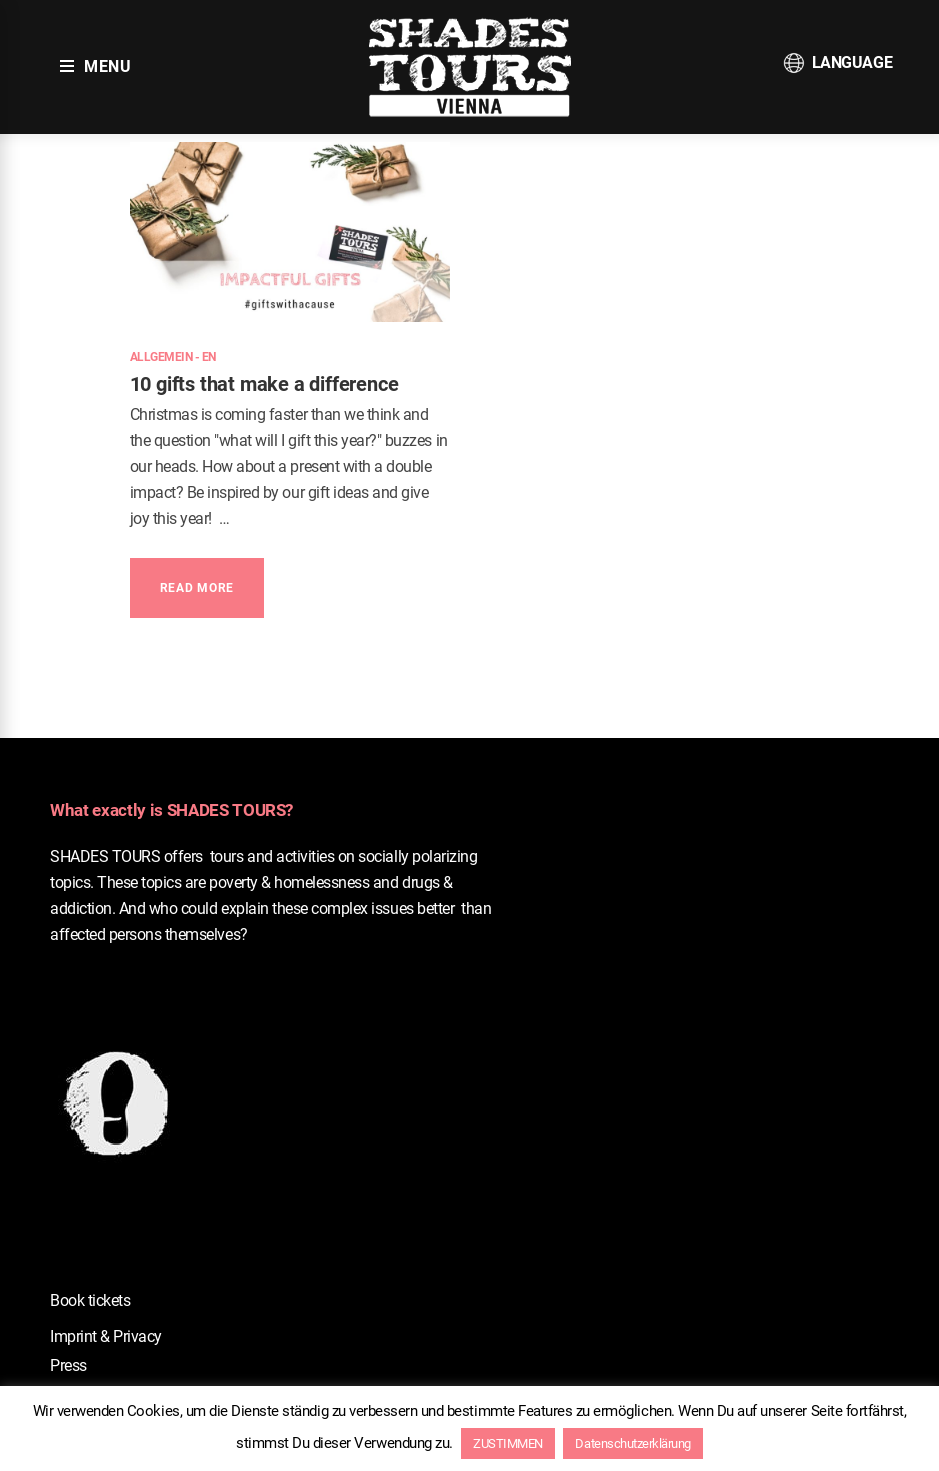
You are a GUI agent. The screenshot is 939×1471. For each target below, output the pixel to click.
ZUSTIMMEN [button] (508, 1443)
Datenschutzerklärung (632, 1443)
